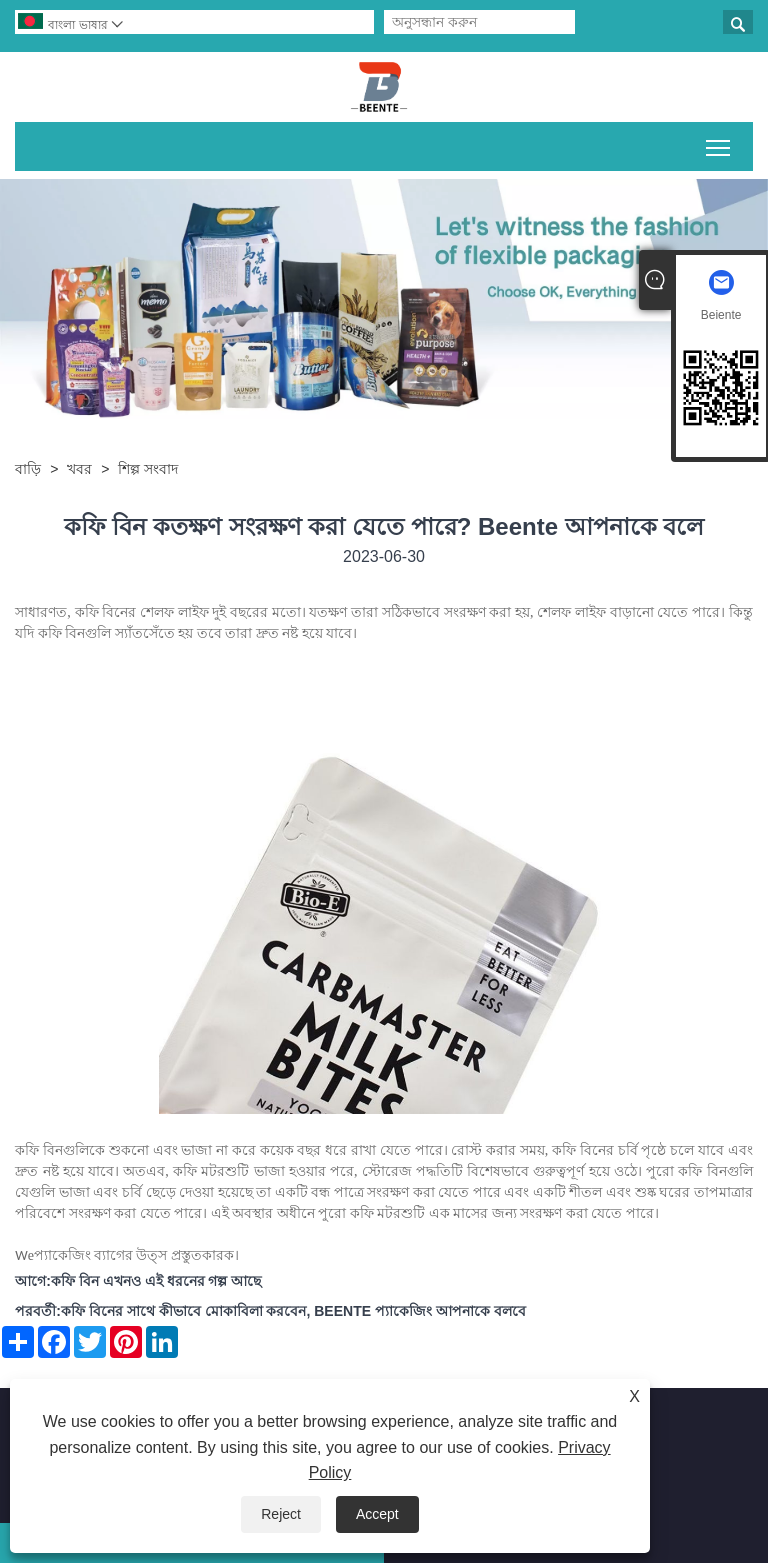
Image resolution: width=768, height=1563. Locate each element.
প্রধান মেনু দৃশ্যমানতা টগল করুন (719, 144)
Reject (281, 1514)
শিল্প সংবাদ (148, 469)
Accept (377, 1514)
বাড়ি (28, 469)
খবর (79, 469)
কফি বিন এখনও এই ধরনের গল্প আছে (156, 1281)
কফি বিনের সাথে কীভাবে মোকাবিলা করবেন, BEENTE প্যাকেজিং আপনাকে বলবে (293, 1311)
